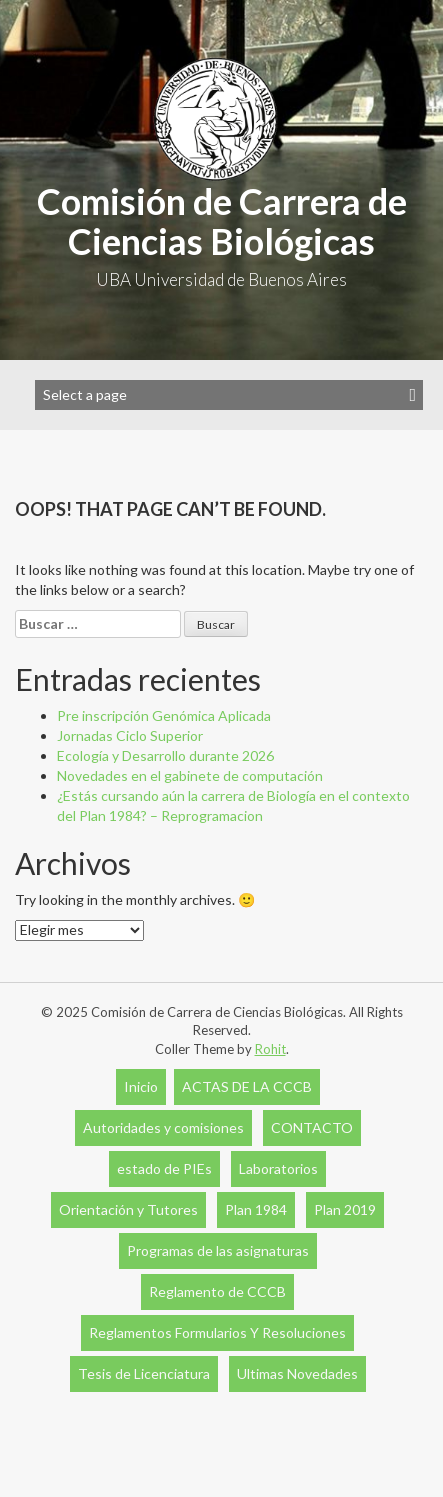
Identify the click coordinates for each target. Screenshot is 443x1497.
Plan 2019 (345, 1209)
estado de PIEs (164, 1168)
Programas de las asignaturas (218, 1250)
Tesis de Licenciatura (144, 1373)
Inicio (141, 1086)
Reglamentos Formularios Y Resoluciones (217, 1332)
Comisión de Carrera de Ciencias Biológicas (222, 221)
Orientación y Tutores (128, 1209)
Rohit (270, 1049)
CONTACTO (312, 1127)
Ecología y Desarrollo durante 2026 (165, 755)
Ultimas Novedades (297, 1373)
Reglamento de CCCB (217, 1291)
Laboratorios (278, 1168)
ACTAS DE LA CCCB (247, 1086)
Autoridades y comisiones (163, 1127)
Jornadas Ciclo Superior (130, 735)
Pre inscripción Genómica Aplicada (164, 715)
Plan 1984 (256, 1209)
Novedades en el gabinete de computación (190, 775)
